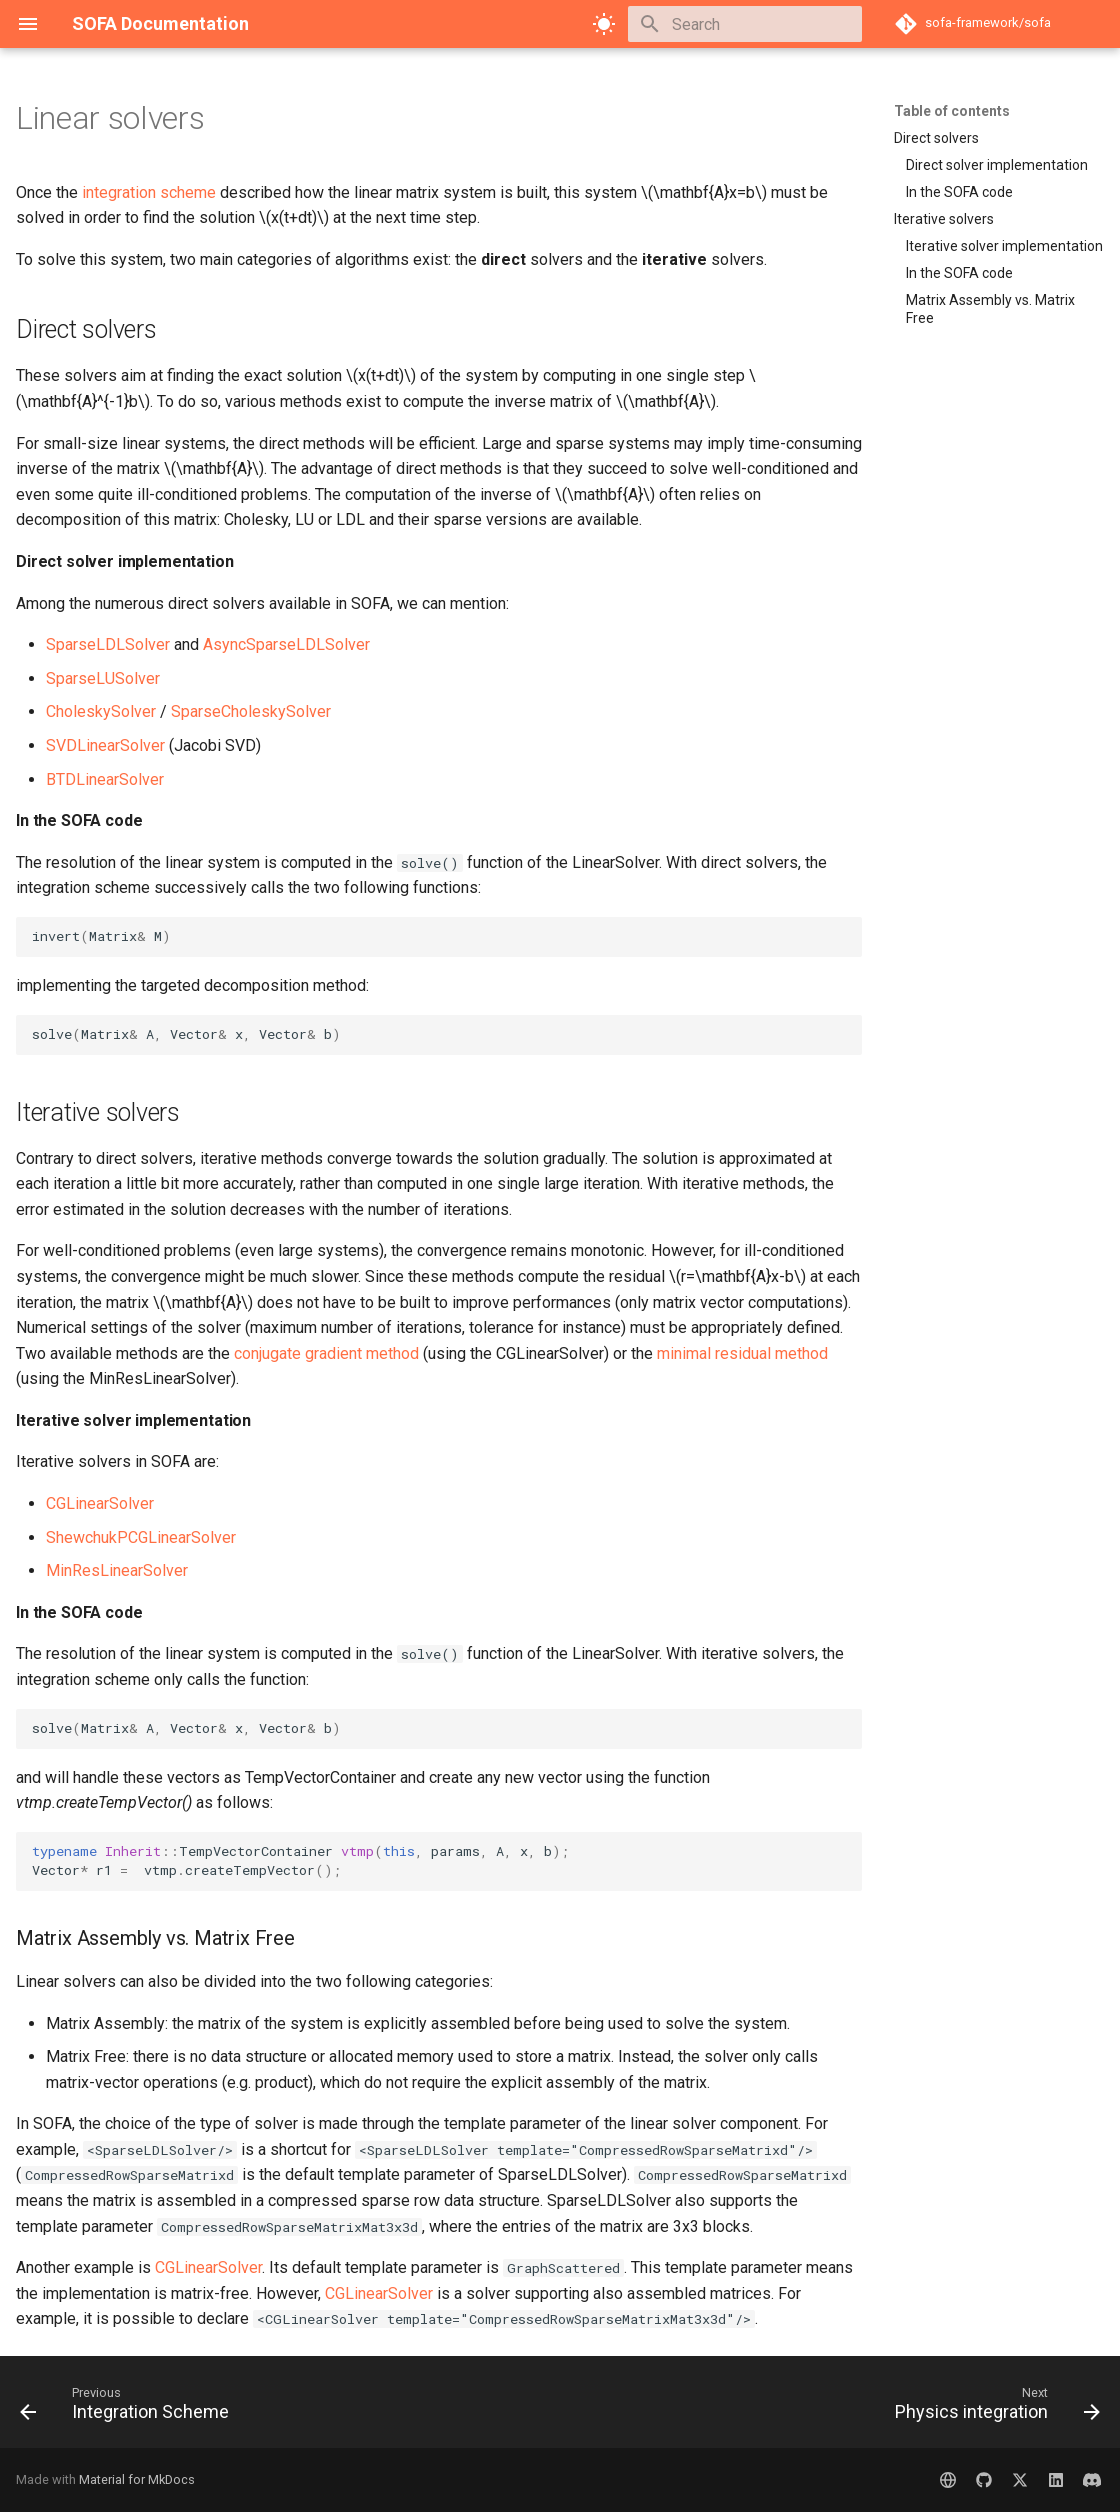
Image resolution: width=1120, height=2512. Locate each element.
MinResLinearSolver (117, 1570)
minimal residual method (742, 1353)
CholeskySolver (101, 711)
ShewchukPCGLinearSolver (141, 1537)
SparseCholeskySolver (251, 711)
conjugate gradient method (326, 1353)
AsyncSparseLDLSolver (286, 644)
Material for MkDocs (137, 2479)
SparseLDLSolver (108, 644)
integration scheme (149, 192)
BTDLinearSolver (105, 779)
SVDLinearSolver (105, 745)
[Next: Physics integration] (992, 2408)
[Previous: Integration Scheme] (129, 2408)
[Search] (745, 24)
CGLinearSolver (100, 1503)
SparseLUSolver (103, 678)
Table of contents (952, 111)
